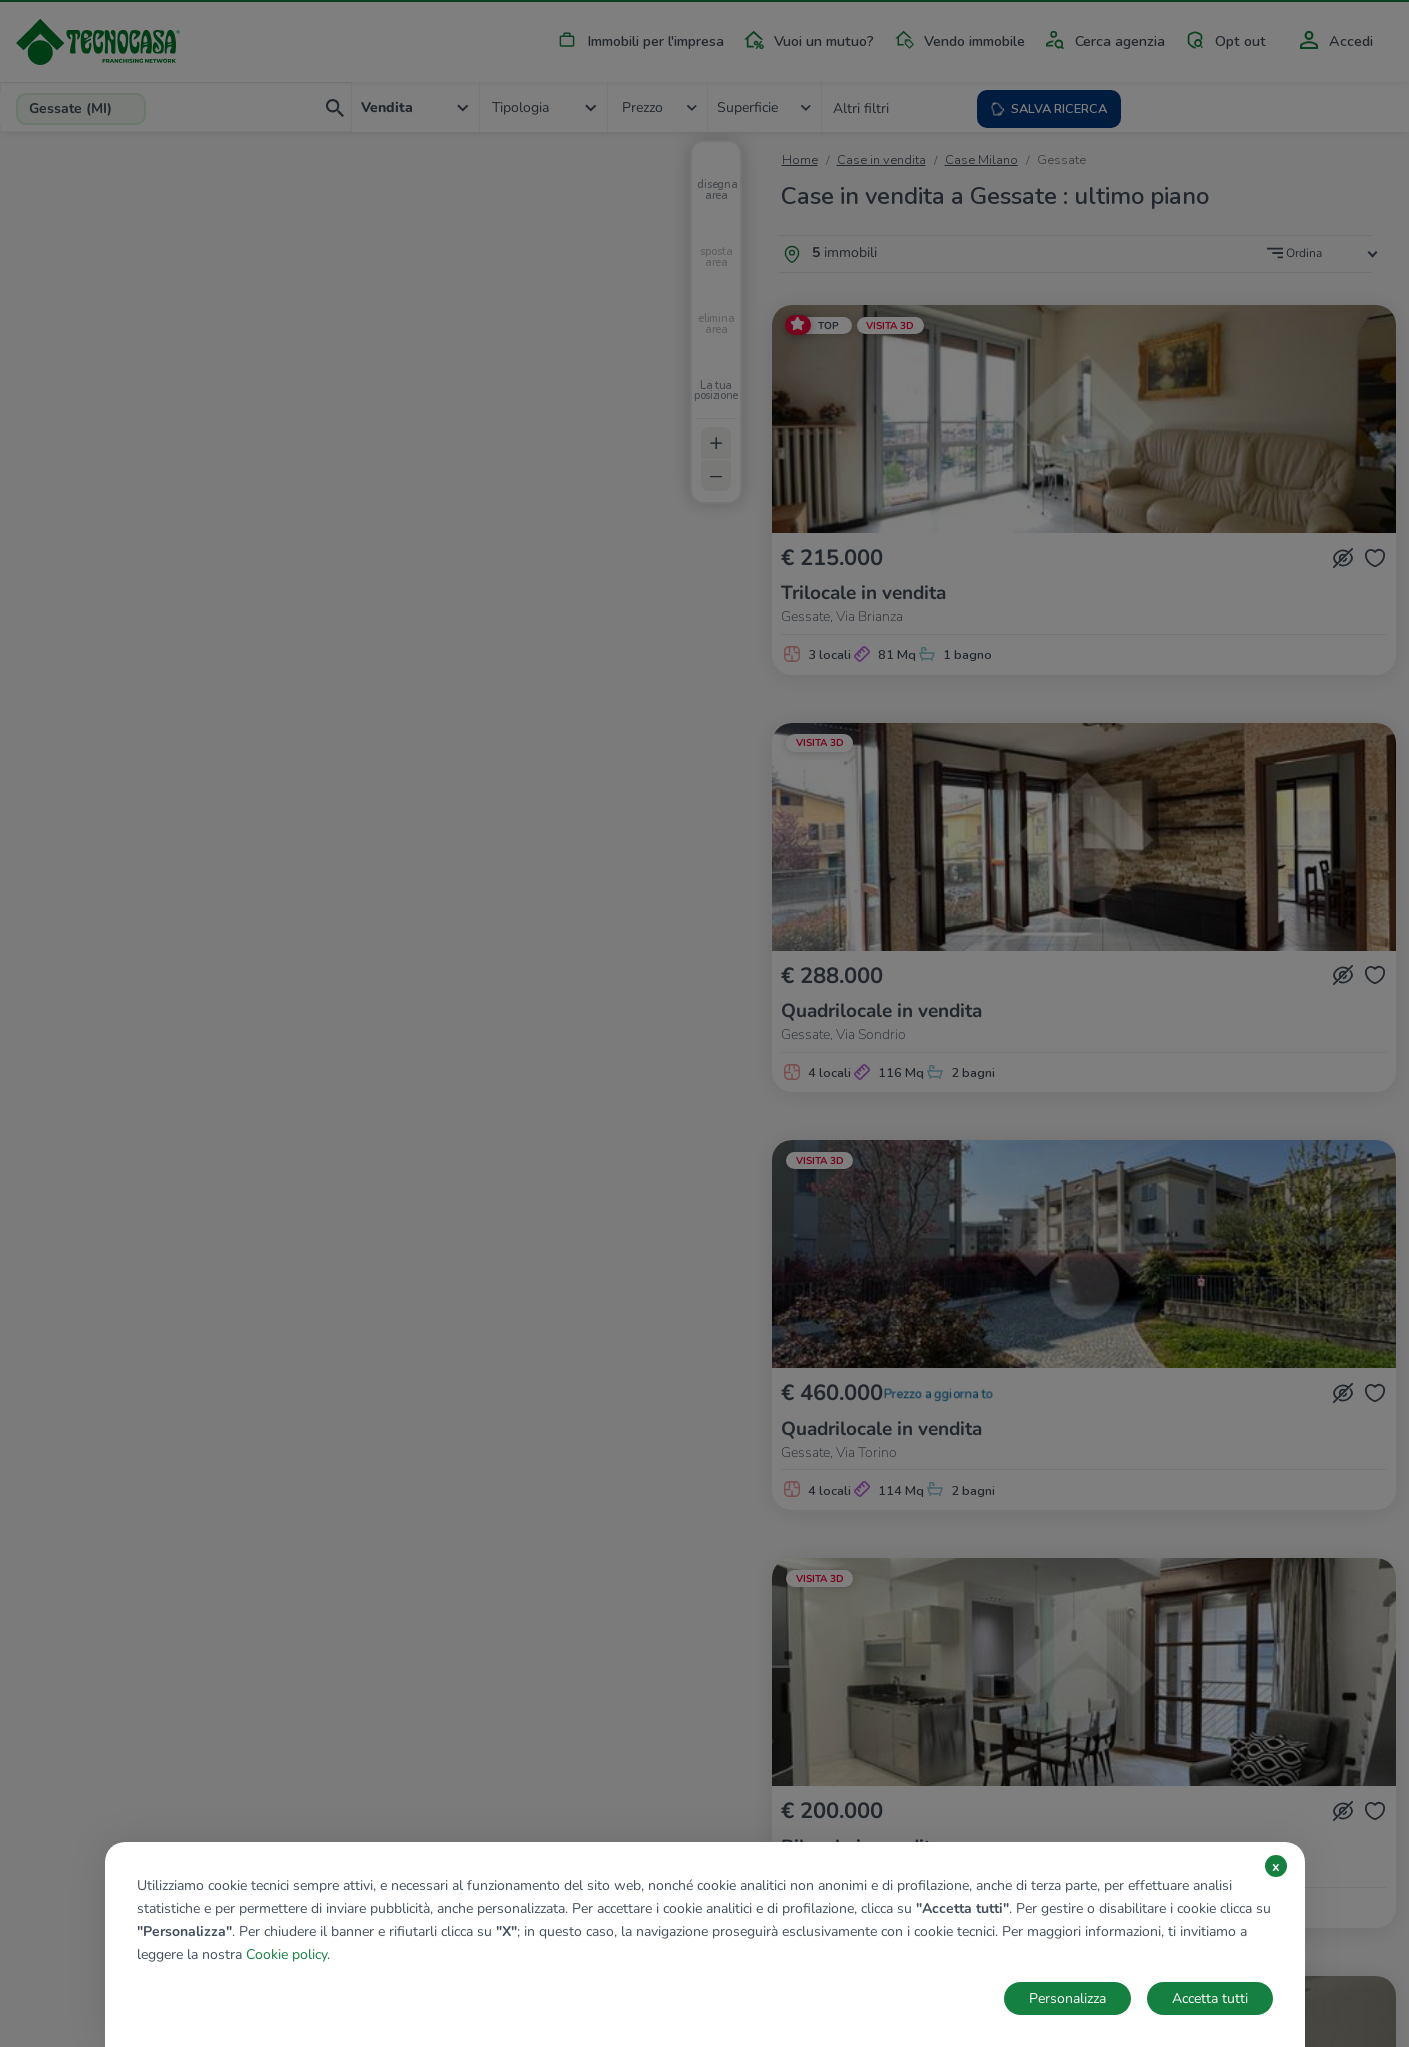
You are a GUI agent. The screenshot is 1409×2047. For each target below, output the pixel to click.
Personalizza (1067, 1998)
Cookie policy (286, 1954)
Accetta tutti (1210, 1998)
